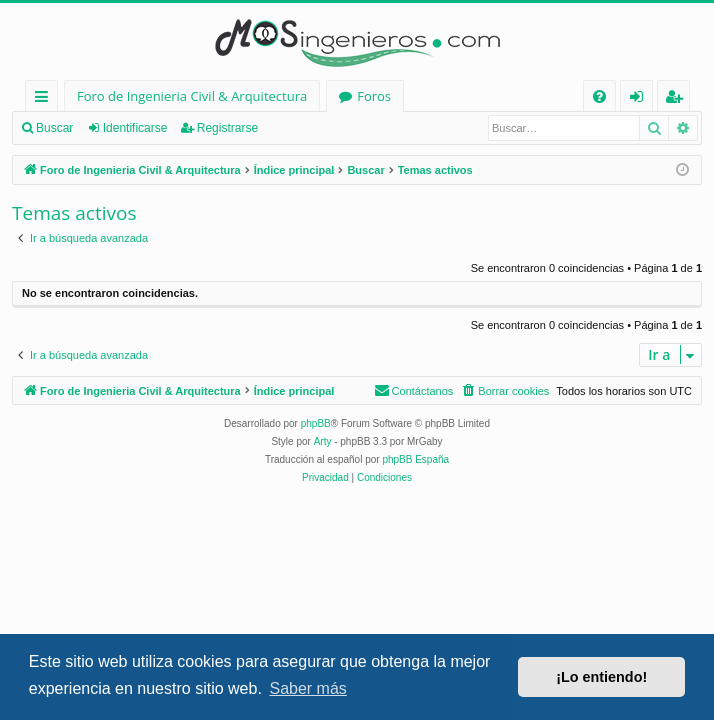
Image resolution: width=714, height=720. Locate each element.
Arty (323, 441)
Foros (374, 96)
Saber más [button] (307, 688)
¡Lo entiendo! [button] (601, 677)
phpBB (316, 423)
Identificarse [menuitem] (641, 99)
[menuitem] (599, 96)
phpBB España (415, 459)
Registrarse (227, 128)
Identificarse (135, 128)
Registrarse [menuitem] (678, 99)
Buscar (54, 128)
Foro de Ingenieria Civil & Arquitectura (192, 96)
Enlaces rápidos (45, 99)
